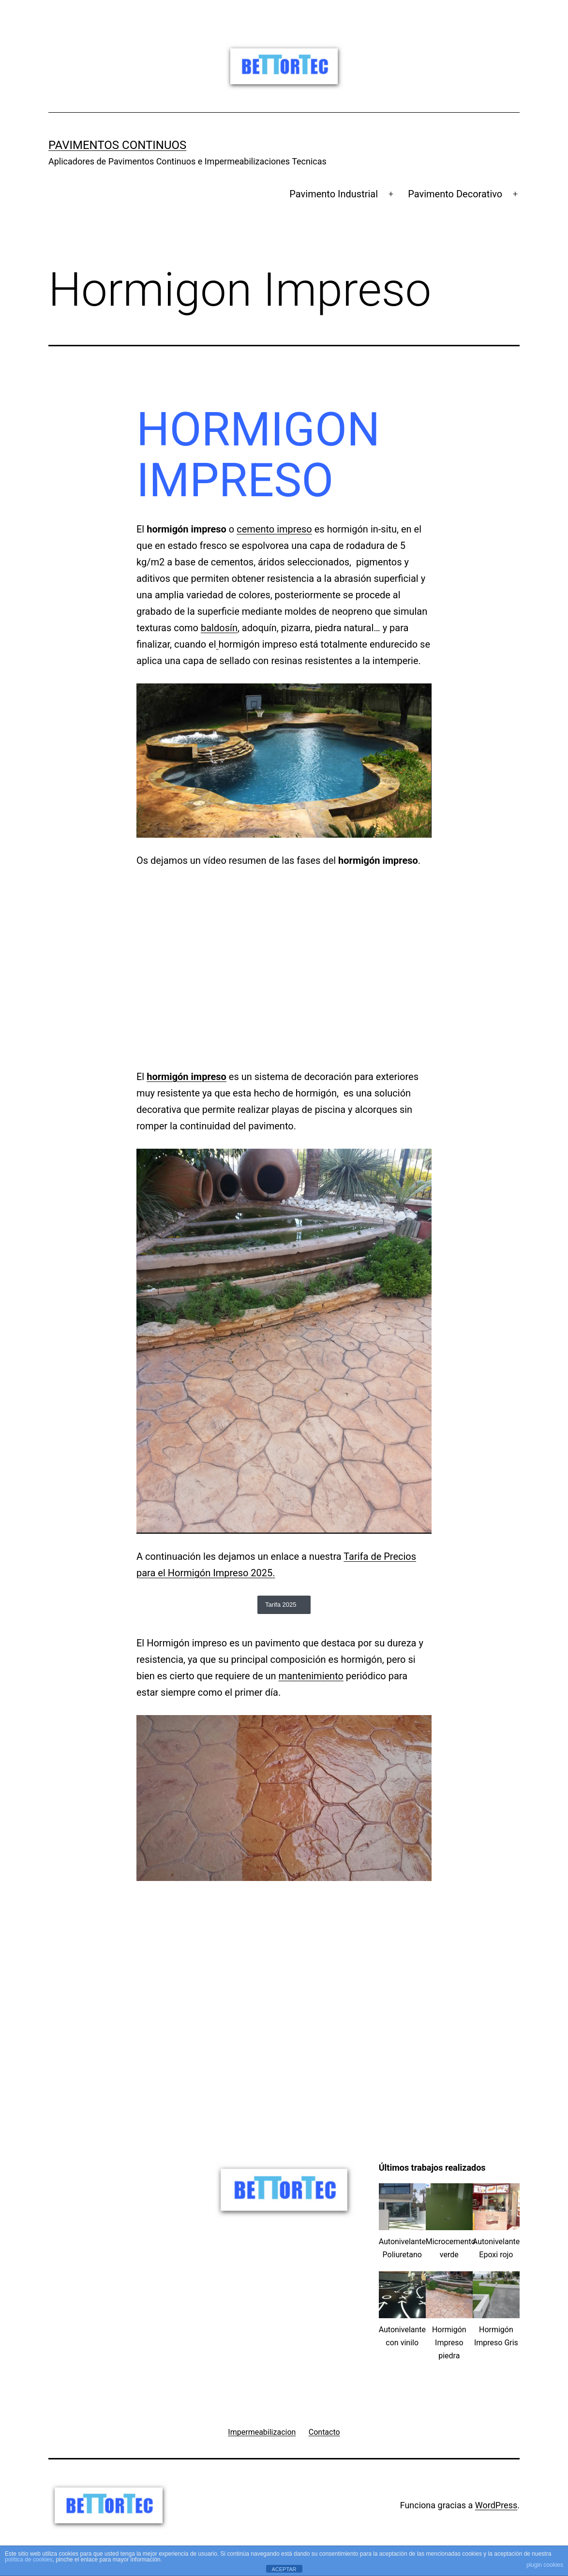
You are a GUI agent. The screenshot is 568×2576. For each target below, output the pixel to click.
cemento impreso (274, 529)
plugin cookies (544, 2564)
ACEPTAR (283, 2569)
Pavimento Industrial (333, 194)
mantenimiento (311, 1676)
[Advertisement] (284, 1963)
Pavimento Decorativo (455, 194)
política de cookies (29, 2559)
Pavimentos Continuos (117, 145)
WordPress (496, 2505)
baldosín (219, 628)
